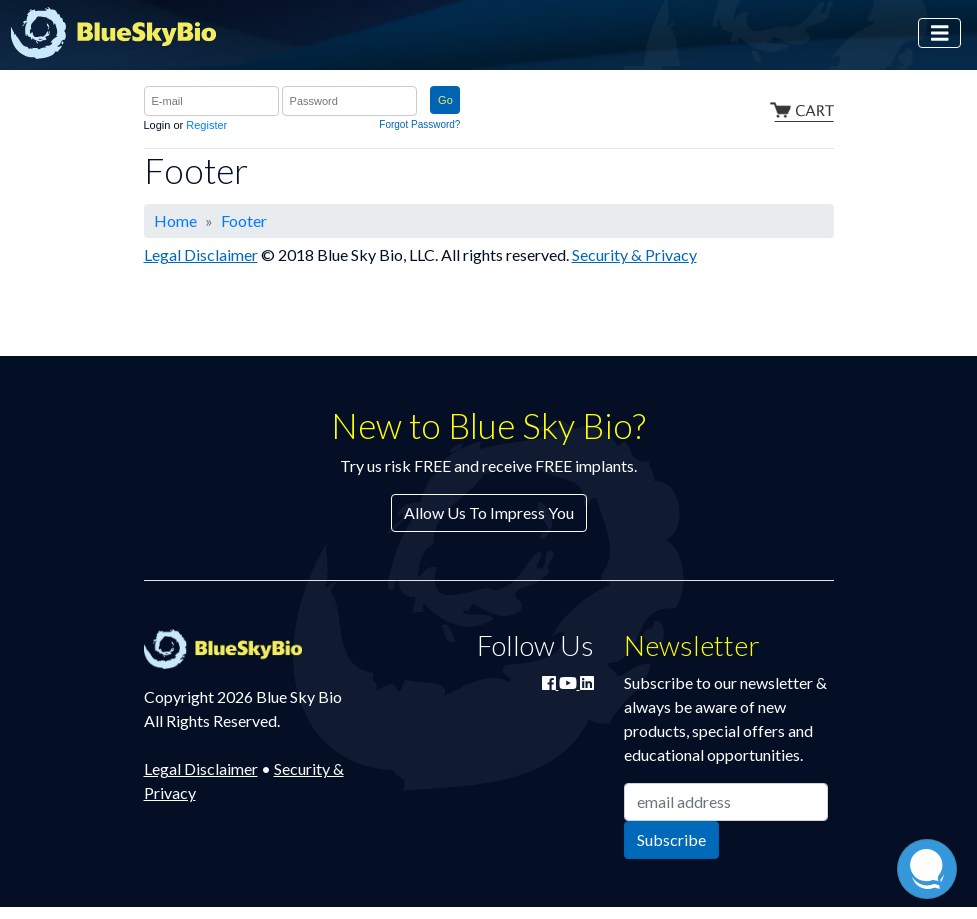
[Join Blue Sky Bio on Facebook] (550, 682)
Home (175, 220)
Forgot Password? (419, 124)
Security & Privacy (634, 254)
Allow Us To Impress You (489, 512)
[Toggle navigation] (940, 33)
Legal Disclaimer (201, 254)
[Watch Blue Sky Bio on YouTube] (569, 682)
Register (206, 125)
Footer (244, 220)
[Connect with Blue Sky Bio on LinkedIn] (587, 682)
